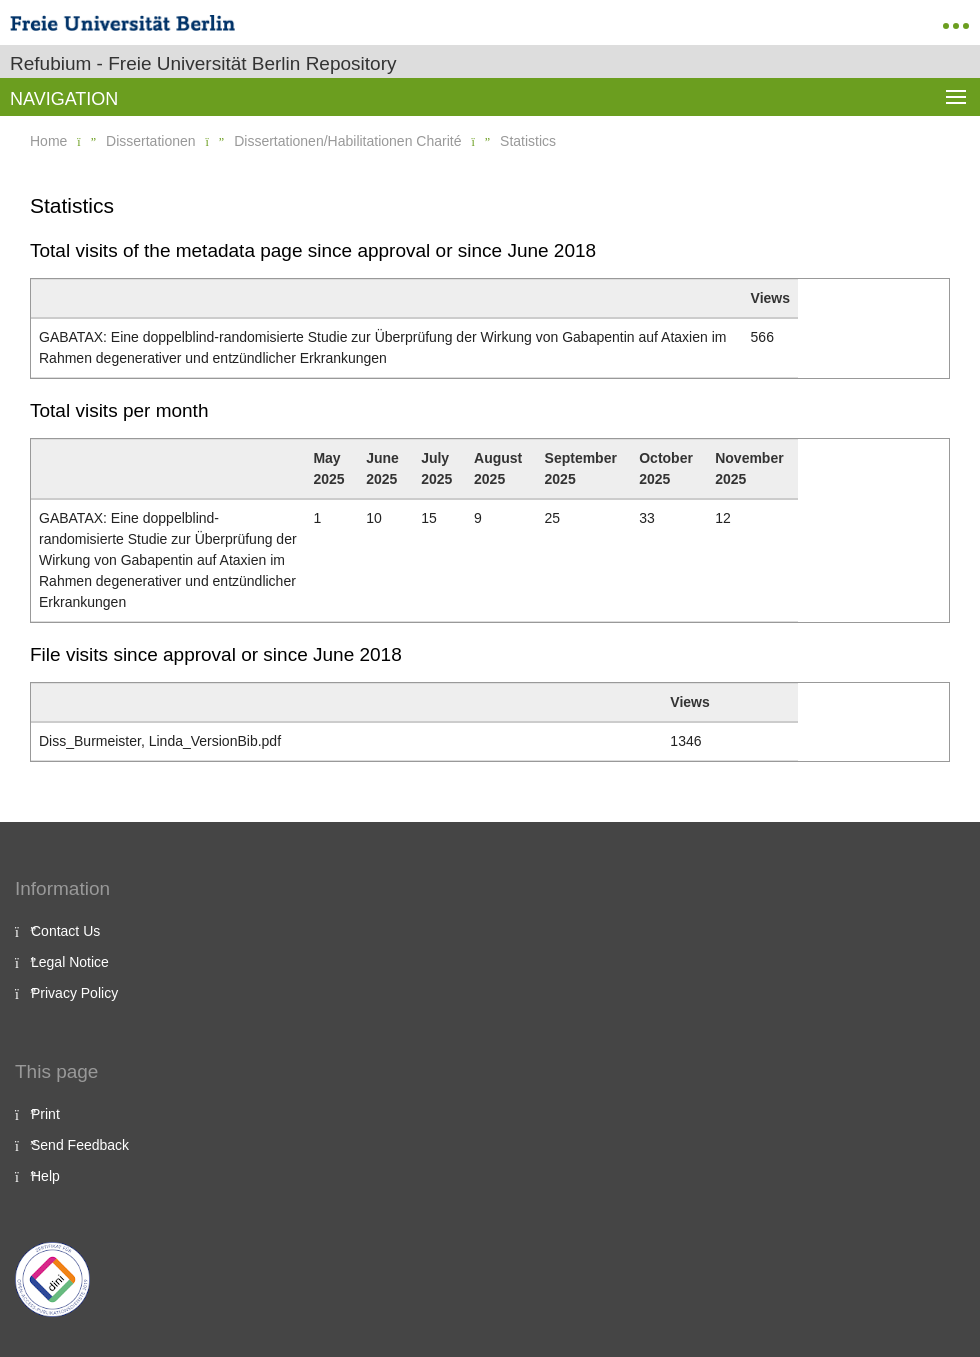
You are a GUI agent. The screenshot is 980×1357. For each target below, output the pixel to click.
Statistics (528, 141)
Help (45, 1176)
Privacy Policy (74, 993)
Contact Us (65, 931)
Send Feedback (80, 1145)
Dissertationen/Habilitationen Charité (347, 141)
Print (45, 1114)
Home (48, 141)
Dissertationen (151, 141)
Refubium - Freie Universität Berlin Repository (203, 63)
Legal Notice (70, 962)
